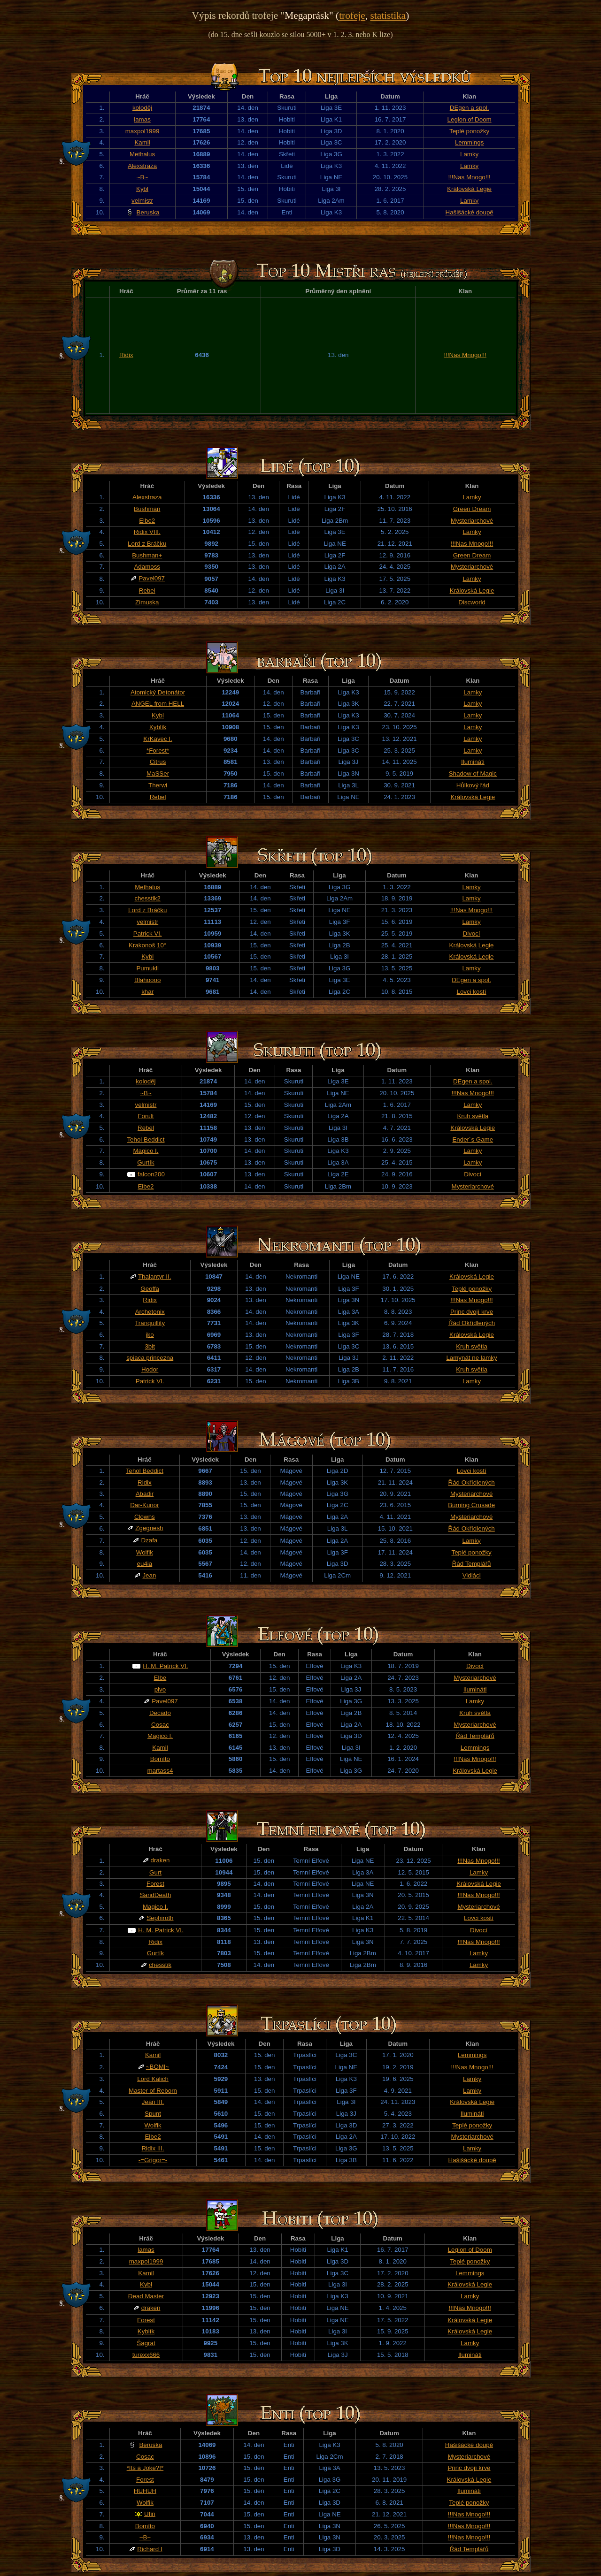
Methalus (142, 154)
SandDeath (155, 1894)
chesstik (160, 1964)
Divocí (471, 933)
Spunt (153, 2113)
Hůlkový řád (472, 785)
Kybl (142, 188)
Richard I (149, 2549)
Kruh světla (472, 1116)
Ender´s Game (472, 1139)
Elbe (160, 1677)
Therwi (157, 785)
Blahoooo (147, 979)
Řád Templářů (471, 1563)
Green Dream (472, 508)
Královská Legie (469, 188)
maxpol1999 (142, 131)
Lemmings (469, 142)
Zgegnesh (149, 1528)
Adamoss (147, 566)
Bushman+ (147, 555)
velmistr (142, 200)
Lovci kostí (471, 991)
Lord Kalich (153, 2078)
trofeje (352, 15)
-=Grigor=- (153, 2160)
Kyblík (157, 727)
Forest (155, 1883)
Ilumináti (473, 761)
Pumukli (147, 968)
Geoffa (149, 1288)
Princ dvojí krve (471, 1311)
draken (160, 1860)
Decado (160, 1712)
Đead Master (146, 2296)
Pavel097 (152, 578)
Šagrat (146, 2343)
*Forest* (157, 750)
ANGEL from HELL (157, 703)
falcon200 (151, 1174)
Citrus (158, 761)
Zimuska (147, 602)
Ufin (149, 2513)
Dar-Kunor (144, 1505)
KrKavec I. (157, 738)
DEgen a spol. (469, 107)
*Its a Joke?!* (145, 2467)
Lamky (469, 154)
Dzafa (149, 1540)
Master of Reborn (153, 2090)
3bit (150, 1346)
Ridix (126, 354)
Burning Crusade (471, 1505)
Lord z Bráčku (147, 543)
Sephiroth (159, 1917)
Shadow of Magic (473, 773)
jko (150, 1334)
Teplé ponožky (469, 131)
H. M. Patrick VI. (165, 1665)
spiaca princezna (149, 1357)
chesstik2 (147, 898)
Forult (146, 1116)
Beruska (148, 212)
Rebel (147, 590)
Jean (149, 1575)
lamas (142, 119)
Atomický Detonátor (158, 692)
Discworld (471, 602)
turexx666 (146, 2354)
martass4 (160, 1770)
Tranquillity (150, 1322)
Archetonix (150, 1311)
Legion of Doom (469, 119)
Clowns (144, 1516)
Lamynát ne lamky (471, 1357)
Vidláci (471, 1575)
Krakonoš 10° (147, 945)
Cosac (160, 1724)
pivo (160, 1689)
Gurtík (145, 1162)
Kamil (142, 142)
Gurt (155, 1872)
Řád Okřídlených (471, 1322)
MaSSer (157, 773)
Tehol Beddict (145, 1139)
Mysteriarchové (472, 520)
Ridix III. (152, 2148)
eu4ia (145, 1563)
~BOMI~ (158, 2066)
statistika (388, 15)
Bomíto (160, 1758)
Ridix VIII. (147, 531)
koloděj (142, 107)
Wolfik (144, 1552)
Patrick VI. (147, 933)
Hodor (149, 1369)
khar (147, 991)
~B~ (142, 177)
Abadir (145, 1493)
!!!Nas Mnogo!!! (469, 177)
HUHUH (145, 2490)
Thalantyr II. (154, 1276)
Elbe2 (147, 520)
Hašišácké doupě (469, 212)
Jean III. (153, 2101)
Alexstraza (142, 165)
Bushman (147, 508)
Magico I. (145, 1150)
